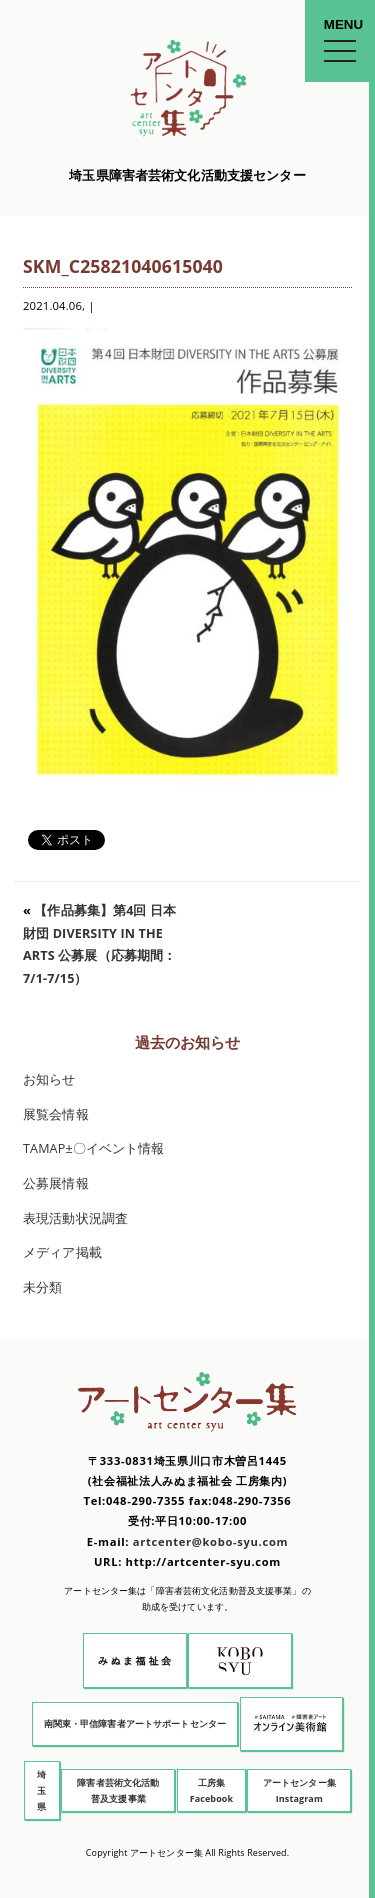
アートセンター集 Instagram (299, 1790)
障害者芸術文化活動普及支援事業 (118, 1790)
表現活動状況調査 (75, 1218)
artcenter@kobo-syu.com (210, 1541)
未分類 (42, 1287)
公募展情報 (56, 1183)
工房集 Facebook (212, 1790)
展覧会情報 (56, 1114)
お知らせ (49, 1079)
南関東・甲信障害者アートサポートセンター (135, 1723)
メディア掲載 (62, 1252)
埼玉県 (41, 1790)
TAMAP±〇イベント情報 (94, 1148)
